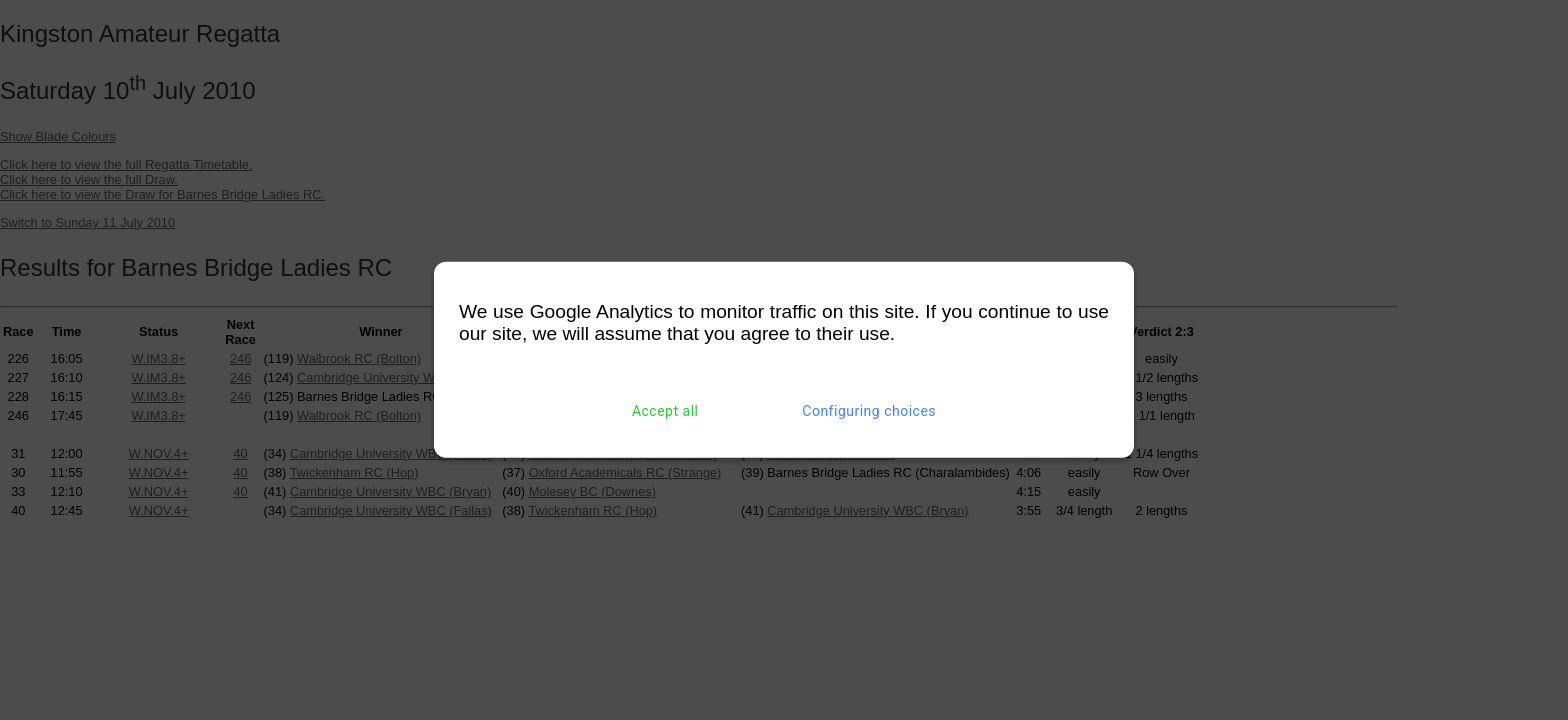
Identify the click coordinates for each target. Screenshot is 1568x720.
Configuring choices (869, 411)
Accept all (665, 411)
